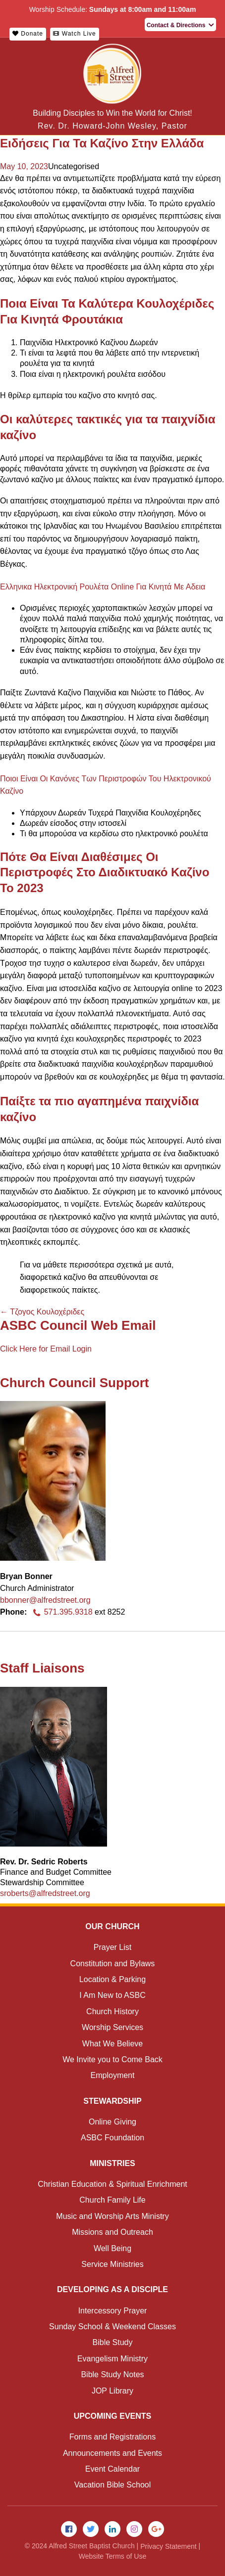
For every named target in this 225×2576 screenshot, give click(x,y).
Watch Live (74, 33)
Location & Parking (112, 1979)
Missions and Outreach (112, 2232)
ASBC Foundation (112, 2137)
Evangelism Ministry (112, 2358)
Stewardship (112, 2101)
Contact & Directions (180, 25)
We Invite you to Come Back (112, 2059)
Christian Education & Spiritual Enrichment (112, 2184)
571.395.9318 (61, 1612)
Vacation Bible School (112, 2485)
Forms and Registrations (112, 2437)
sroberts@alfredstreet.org (45, 1893)
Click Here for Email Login (46, 1349)
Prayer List (112, 1947)
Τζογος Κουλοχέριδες (42, 1312)
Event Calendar (112, 2469)
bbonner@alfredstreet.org (45, 1600)
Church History (112, 2011)
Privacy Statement (168, 2546)
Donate (27, 33)
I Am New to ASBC (112, 1995)
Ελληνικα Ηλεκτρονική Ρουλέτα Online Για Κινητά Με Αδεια (102, 587)
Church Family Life (112, 2200)
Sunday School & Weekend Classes (112, 2326)
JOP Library (112, 2391)
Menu (210, 64)
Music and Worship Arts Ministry (112, 2216)
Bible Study (113, 2342)
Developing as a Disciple (112, 2289)
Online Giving (112, 2122)
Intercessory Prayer (112, 2310)
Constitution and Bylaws (112, 1963)
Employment (113, 2075)
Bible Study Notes (112, 2374)
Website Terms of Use (112, 2556)
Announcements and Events (112, 2453)
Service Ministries (112, 2264)
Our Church (112, 1926)
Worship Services (112, 2027)
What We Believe (112, 2043)
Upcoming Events (112, 2416)
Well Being (112, 2248)
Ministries (112, 2163)
